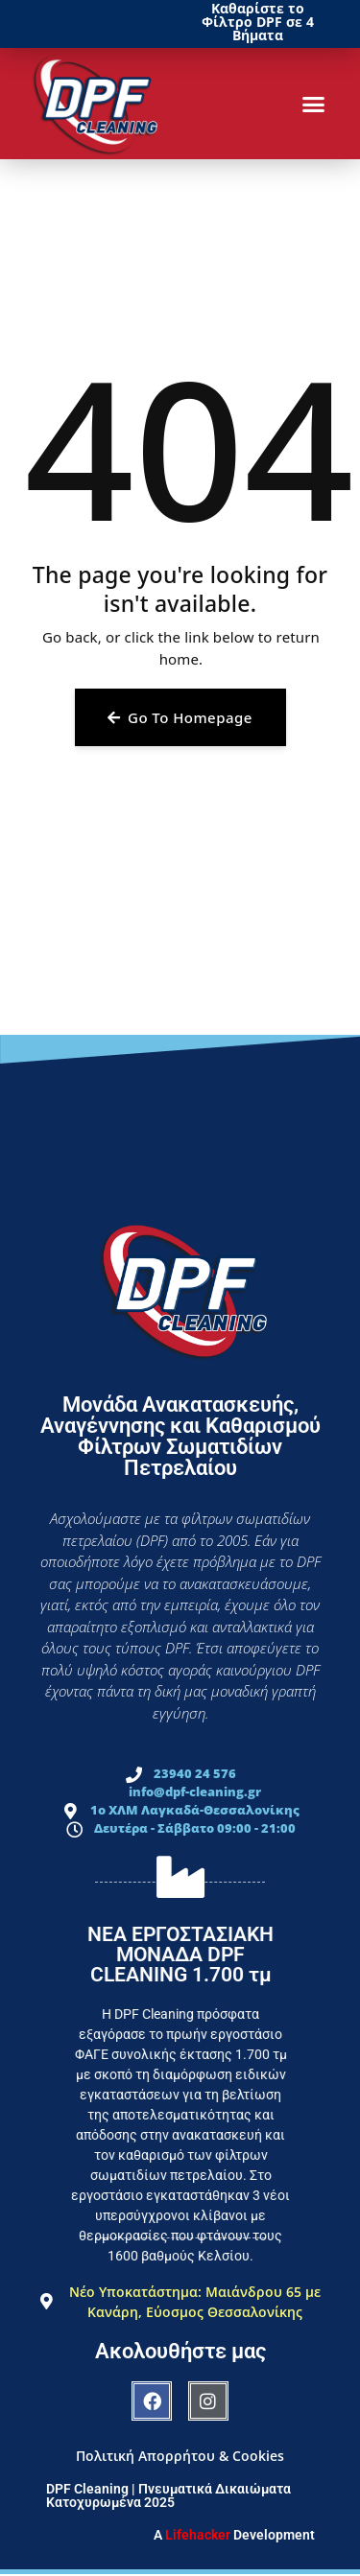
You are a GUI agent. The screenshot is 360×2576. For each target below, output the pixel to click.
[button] (314, 103)
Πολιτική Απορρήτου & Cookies (180, 2456)
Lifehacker (197, 2534)
